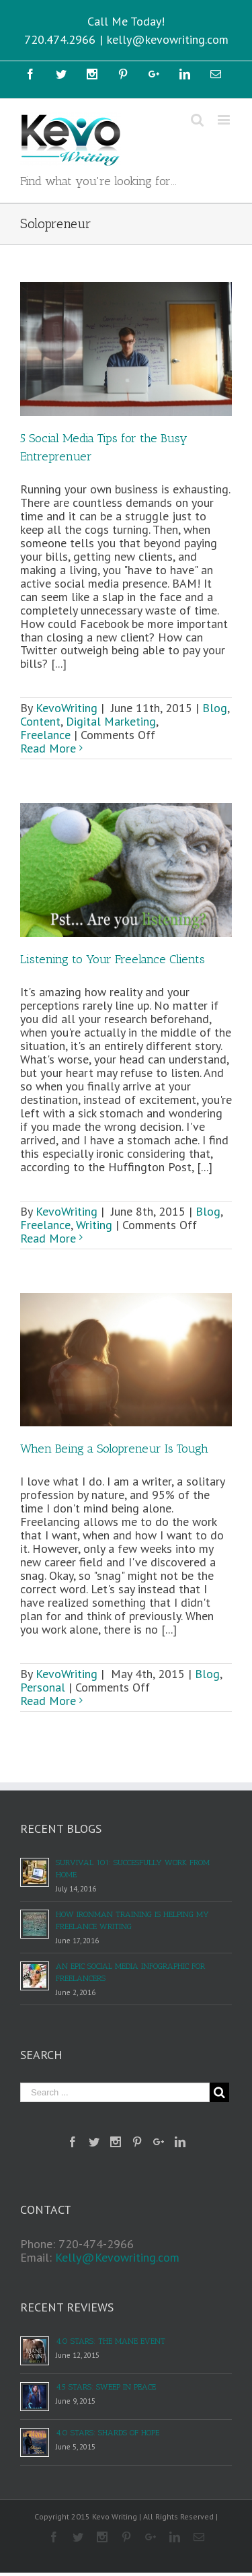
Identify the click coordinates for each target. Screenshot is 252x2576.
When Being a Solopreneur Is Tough (114, 1448)
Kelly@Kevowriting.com (117, 2257)
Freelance (45, 734)
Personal (42, 1687)
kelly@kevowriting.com (167, 39)
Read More (48, 748)
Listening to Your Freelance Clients (112, 959)
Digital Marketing (111, 721)
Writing (94, 1224)
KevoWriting (66, 708)
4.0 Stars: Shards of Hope (107, 2432)
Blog (214, 708)
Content (40, 721)
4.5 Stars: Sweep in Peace (106, 2387)
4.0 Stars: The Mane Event (110, 2341)
